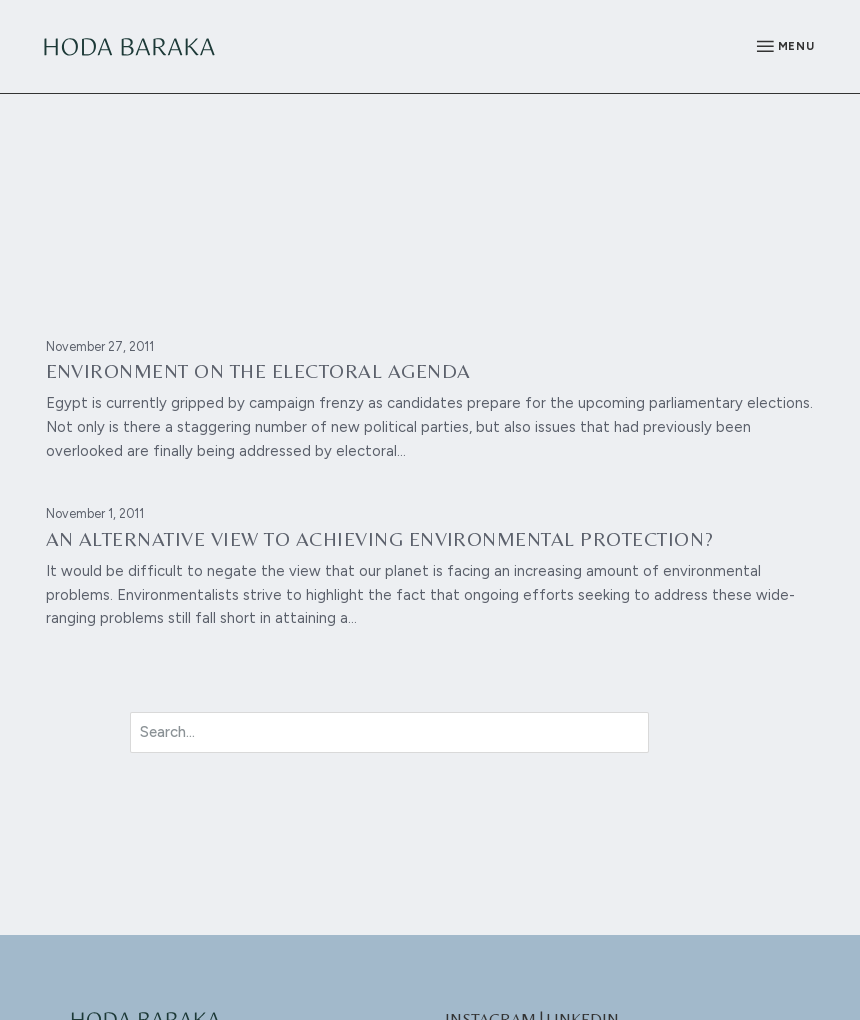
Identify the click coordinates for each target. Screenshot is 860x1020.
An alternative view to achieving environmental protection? (380, 539)
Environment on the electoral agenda (258, 371)
